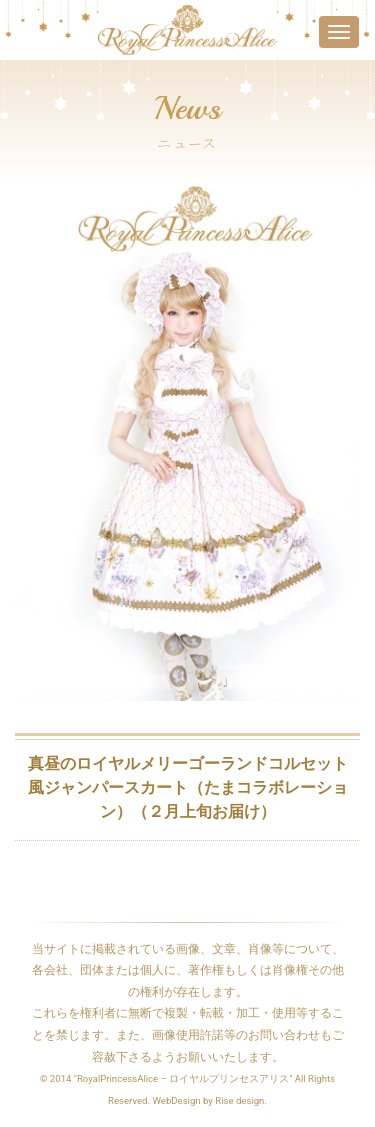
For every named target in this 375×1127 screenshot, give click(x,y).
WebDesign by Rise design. (209, 1100)
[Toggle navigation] (339, 32)
